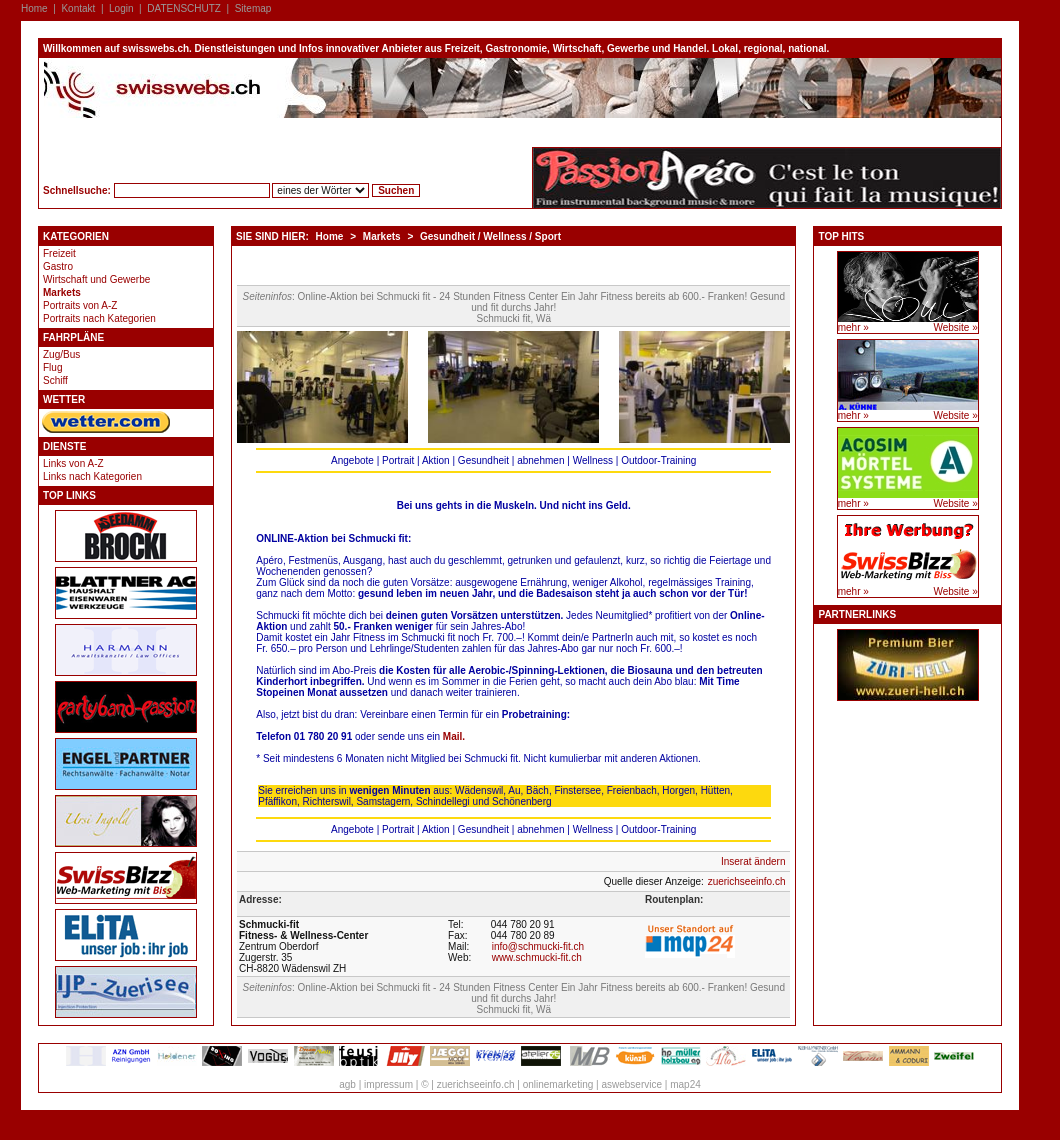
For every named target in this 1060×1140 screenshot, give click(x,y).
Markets (62, 292)
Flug (52, 367)
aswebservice (631, 1084)
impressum (388, 1084)
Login (121, 8)
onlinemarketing (558, 1084)
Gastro (58, 266)
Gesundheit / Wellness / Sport (490, 236)
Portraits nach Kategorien (99, 318)
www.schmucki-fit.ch (537, 957)
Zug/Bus (61, 354)
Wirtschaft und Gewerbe (96, 279)
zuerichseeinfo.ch (747, 881)
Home (34, 8)
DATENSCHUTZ (184, 8)
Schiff (55, 380)
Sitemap (253, 8)
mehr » (853, 327)
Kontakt (78, 8)
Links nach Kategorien (92, 476)
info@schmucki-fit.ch (538, 946)
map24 (685, 1084)
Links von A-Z (73, 463)
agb (347, 1084)
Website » (955, 327)
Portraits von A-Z (80, 305)
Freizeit (59, 253)
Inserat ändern (753, 861)
